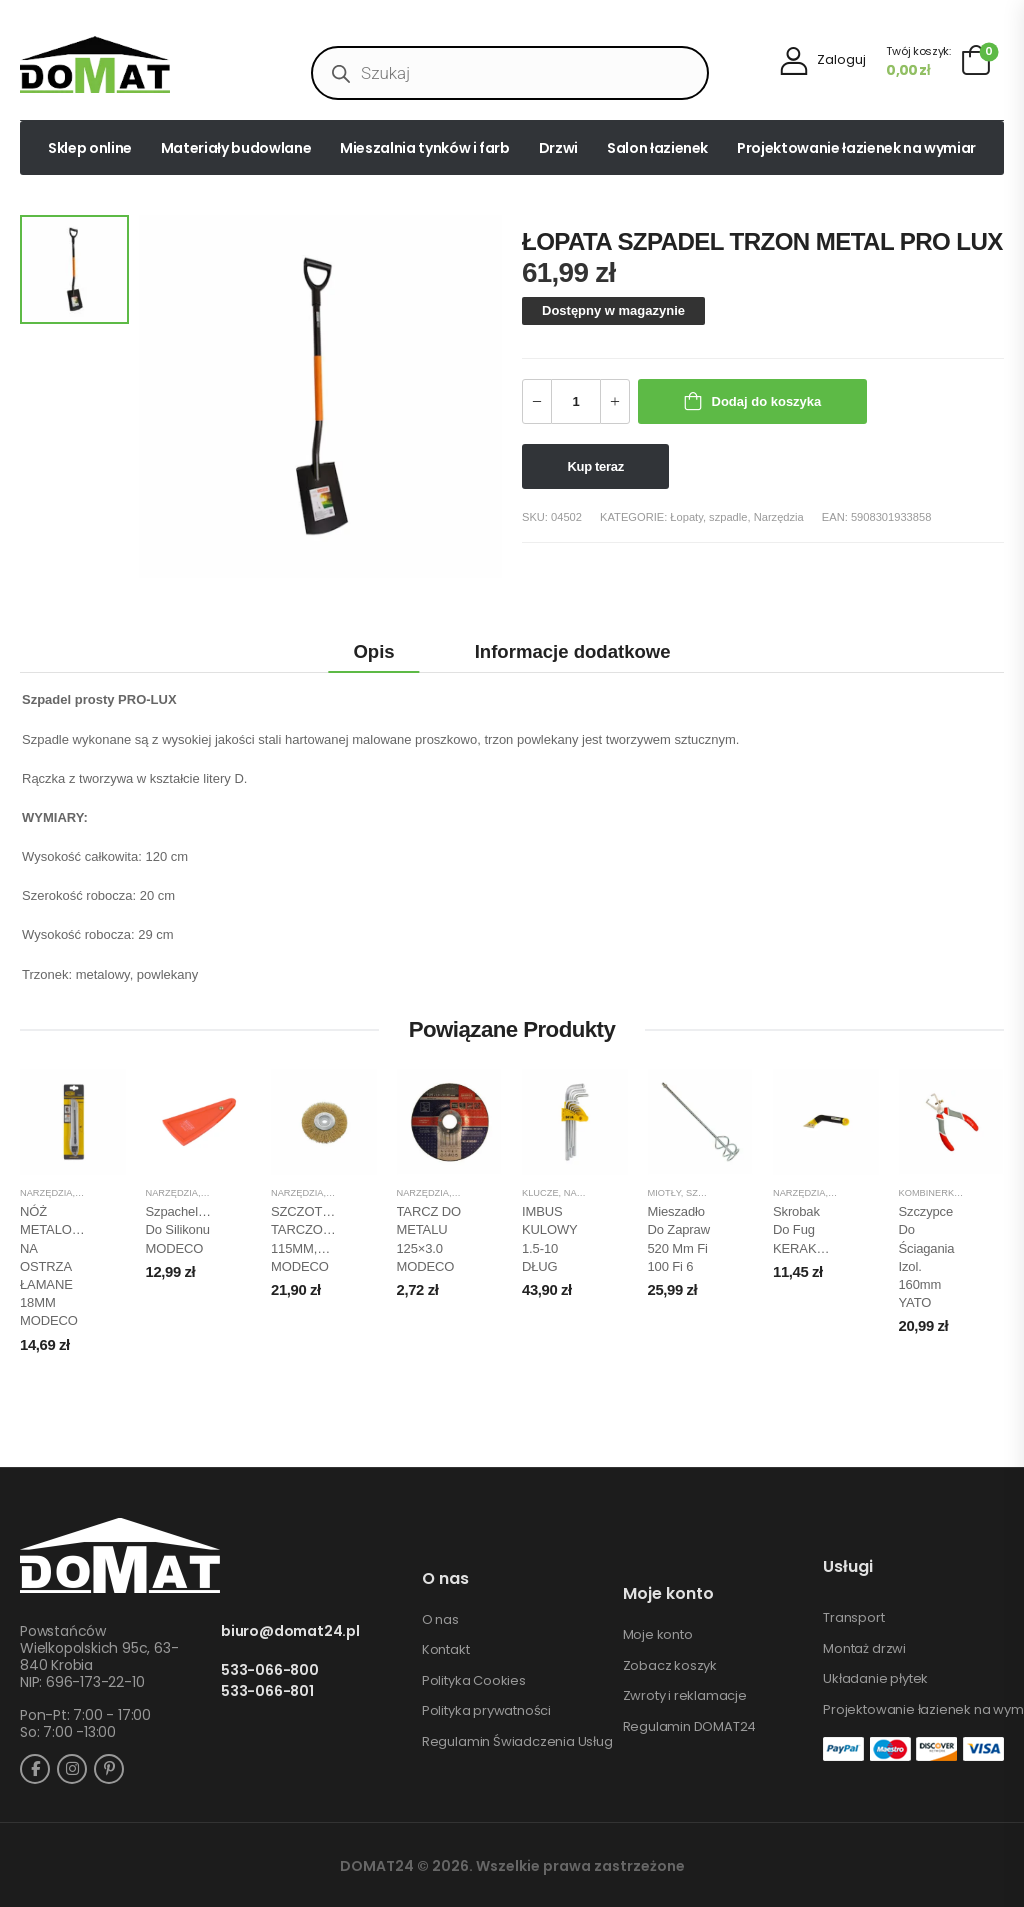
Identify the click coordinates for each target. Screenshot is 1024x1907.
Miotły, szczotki (690, 1193)
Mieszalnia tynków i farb (425, 148)
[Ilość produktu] (576, 401)
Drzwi (558, 148)
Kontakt (446, 1650)
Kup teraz (596, 466)
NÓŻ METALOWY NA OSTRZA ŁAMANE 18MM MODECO (56, 1266)
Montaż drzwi (864, 1649)
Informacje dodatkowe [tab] (573, 651)
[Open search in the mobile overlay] (510, 73)
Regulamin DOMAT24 (690, 1727)
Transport (853, 1618)
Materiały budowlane (236, 148)
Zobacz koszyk (670, 1666)
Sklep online (90, 148)
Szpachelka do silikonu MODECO (179, 1229)
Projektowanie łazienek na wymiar (856, 148)
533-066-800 (270, 1670)
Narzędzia (779, 517)
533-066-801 (267, 1691)
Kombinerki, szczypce (955, 1193)
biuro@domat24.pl (290, 1631)
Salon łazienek (657, 148)
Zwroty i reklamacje (685, 1696)
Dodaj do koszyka (767, 401)
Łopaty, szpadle (708, 517)
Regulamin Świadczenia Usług (517, 1742)
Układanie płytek (875, 1679)
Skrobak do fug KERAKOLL (807, 1229)
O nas (440, 1620)
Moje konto (658, 1635)
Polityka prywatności (486, 1711)
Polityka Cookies (474, 1681)
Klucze (540, 1193)
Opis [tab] (373, 651)
